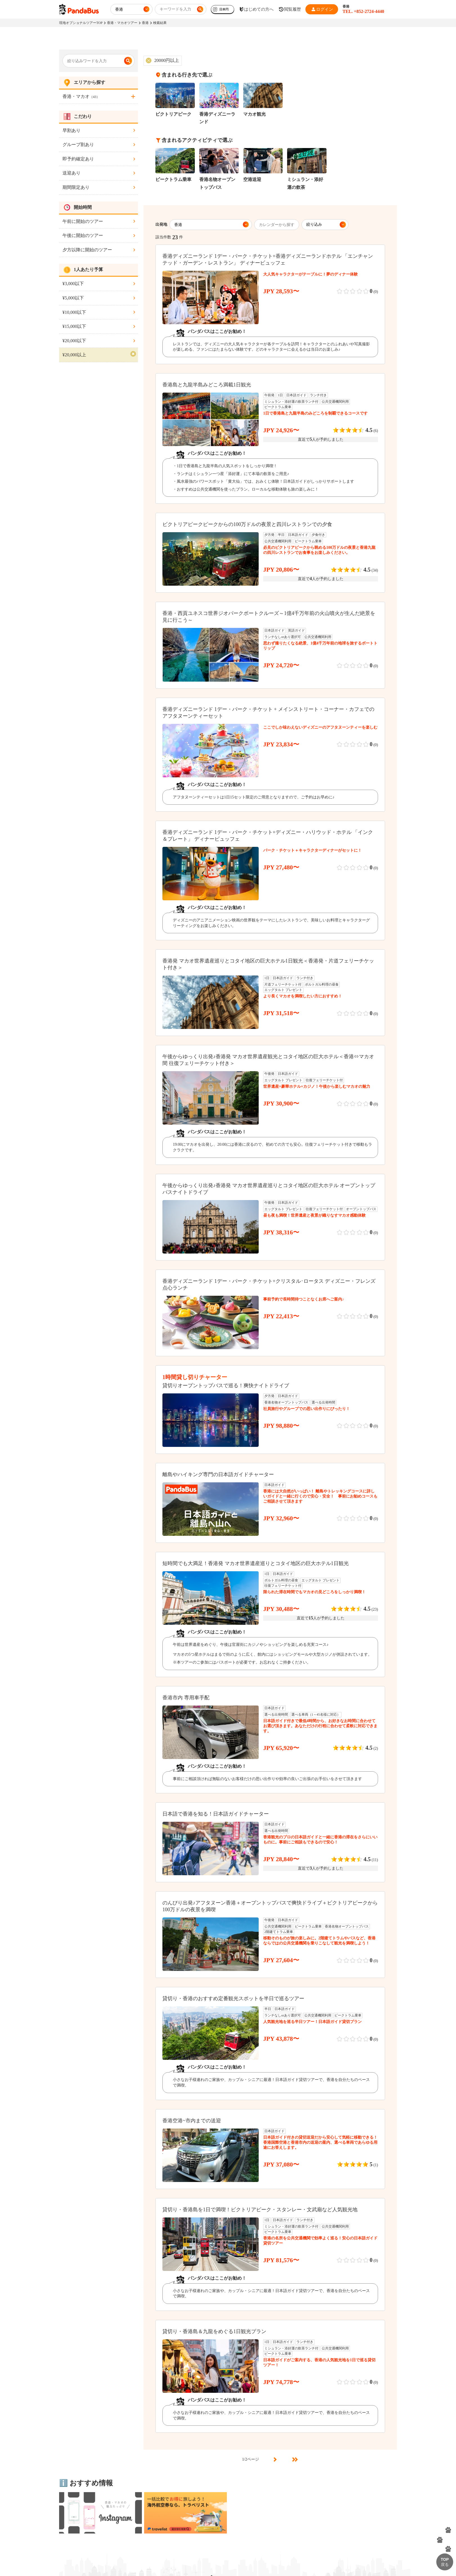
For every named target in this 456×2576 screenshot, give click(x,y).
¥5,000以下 (73, 298)
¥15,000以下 (74, 326)
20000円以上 (166, 60)
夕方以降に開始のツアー (87, 249)
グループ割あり (78, 144)
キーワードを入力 (175, 9)
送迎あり (71, 173)
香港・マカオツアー (122, 23)
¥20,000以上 (74, 354)
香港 (145, 23)
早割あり (71, 130)
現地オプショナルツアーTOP (80, 23)
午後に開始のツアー (82, 235)
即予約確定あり (78, 158)
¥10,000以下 (74, 312)
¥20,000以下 (74, 340)
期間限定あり (76, 187)
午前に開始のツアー (82, 221)
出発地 (161, 224)
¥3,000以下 (73, 283)
